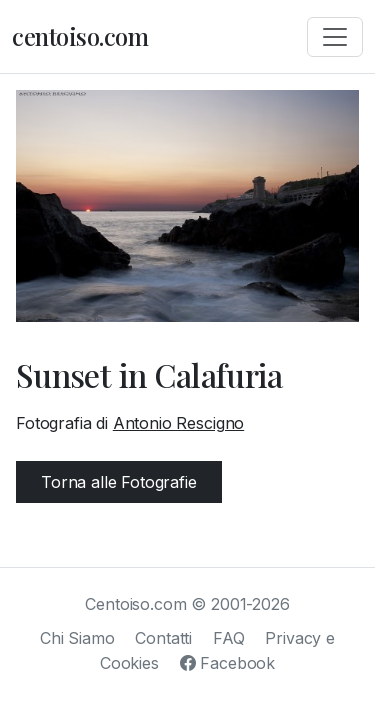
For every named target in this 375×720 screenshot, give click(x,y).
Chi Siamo (77, 638)
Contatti (163, 638)
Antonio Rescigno (178, 423)
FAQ (229, 638)
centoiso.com (80, 36)
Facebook (227, 663)
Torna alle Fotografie (119, 482)
